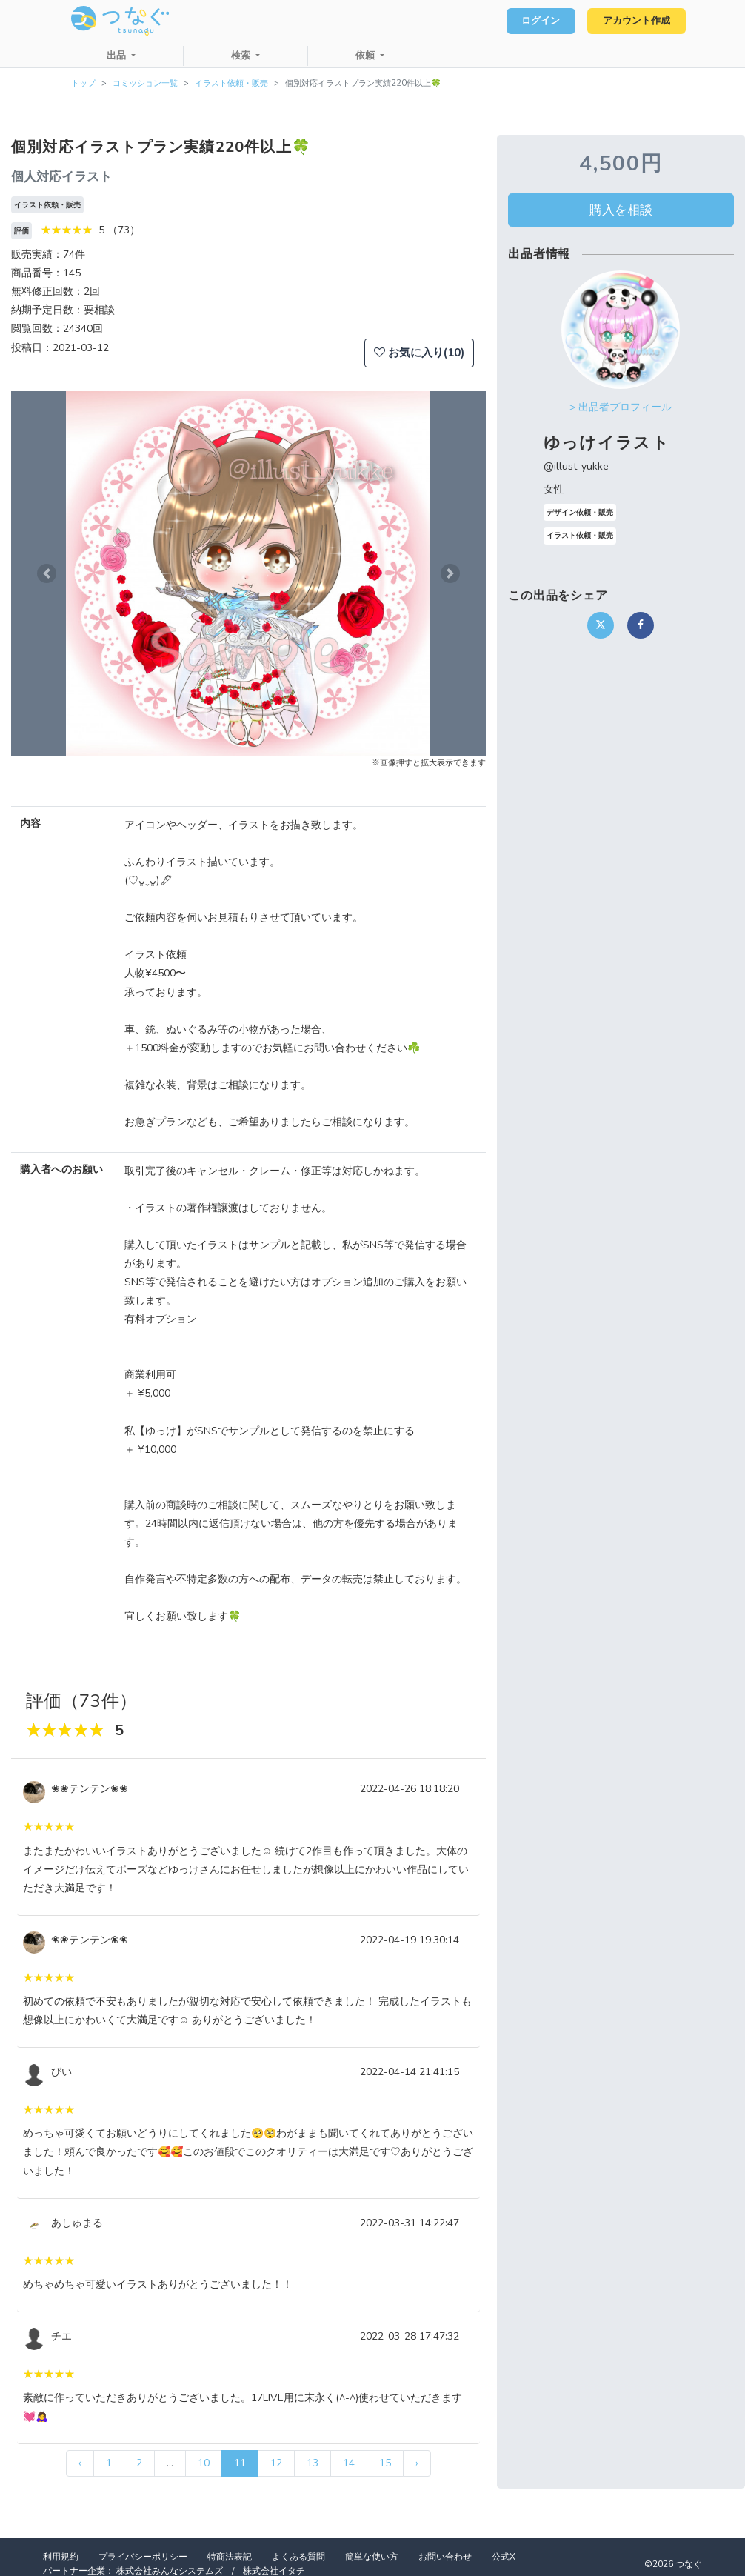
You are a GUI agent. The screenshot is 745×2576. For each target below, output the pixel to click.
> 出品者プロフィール (620, 407)
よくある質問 (298, 2557)
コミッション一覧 (145, 83)
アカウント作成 (634, 20)
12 (276, 2463)
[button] (46, 573)
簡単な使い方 (371, 2557)
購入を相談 (620, 210)
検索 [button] (242, 55)
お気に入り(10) (419, 352)
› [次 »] (416, 2463)
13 (312, 2463)
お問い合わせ (445, 2557)
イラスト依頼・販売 (231, 83)
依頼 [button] (366, 55)
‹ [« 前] (79, 2463)
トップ (83, 83)
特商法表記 (229, 2557)
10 (204, 2463)
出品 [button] (118, 55)
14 (349, 2463)
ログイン (534, 20)
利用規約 (60, 2557)
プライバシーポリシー (142, 2557)
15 (385, 2463)
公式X (503, 2557)
